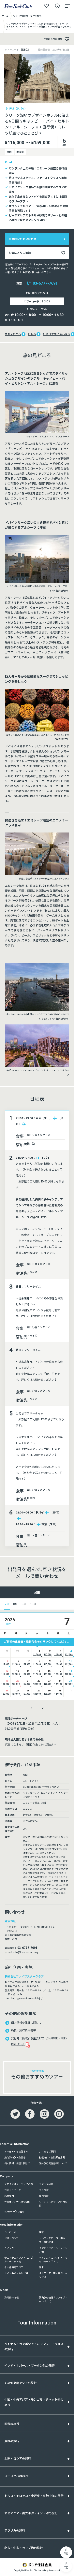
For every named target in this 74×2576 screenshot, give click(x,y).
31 (59, 1690)
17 (59, 1671)
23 (49, 1681)
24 (59, 1681)
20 (17, 1681)
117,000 (37, 1655)
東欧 (41, 2232)
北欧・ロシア (11, 2238)
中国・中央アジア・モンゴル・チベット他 (18, 2259)
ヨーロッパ (10, 2232)
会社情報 (44, 2190)
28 (28, 1690)
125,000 (69, 1675)
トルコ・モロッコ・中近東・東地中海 (52, 2239)
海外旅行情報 (11, 2297)
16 (49, 1671)
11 (70, 1661)
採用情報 (44, 2195)
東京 (37, 283)
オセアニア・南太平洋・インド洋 (53, 2275)
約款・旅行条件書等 (23, 2030)
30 (49, 1690)
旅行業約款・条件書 (15, 2157)
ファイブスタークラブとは (18, 2183)
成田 (37, 1592)
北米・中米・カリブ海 (16, 2273)
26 (7, 1690)
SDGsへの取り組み (14, 2211)
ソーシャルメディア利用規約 (53, 2203)
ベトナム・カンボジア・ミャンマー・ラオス (53, 2259)
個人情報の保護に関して (26, 2022)
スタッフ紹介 (46, 2183)
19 (7, 1681)
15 (38, 1671)
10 (33, 1604)
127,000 (26, 1684)
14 (28, 1671)
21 (28, 1681)
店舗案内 (9, 2195)
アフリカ (9, 2247)
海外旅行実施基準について (53, 2163)
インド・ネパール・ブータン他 (53, 2249)
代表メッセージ (12, 2190)
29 (38, 1690)
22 (38, 1681)
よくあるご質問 (47, 2151)
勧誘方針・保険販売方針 (52, 2157)
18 (70, 1671)
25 (70, 1681)
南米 (41, 2267)
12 (7, 1671)
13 (17, 1671)
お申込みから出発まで (16, 2151)
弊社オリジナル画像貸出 (17, 2201)
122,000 (58, 1655)
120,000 (5, 1684)
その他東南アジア (13, 2267)
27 (17, 1690)
